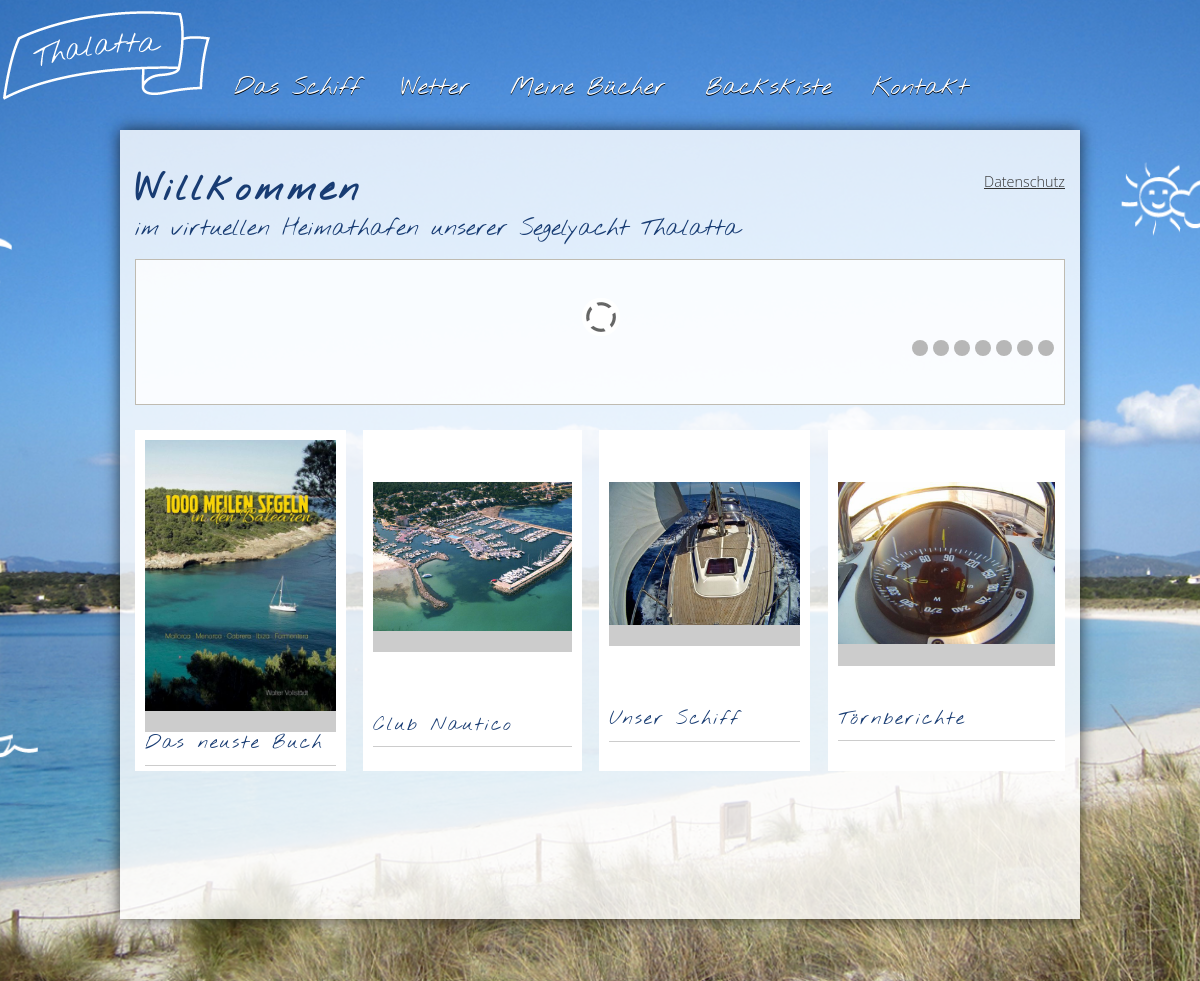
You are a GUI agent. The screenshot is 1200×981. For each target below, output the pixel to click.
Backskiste (768, 87)
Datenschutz (1024, 181)
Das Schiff (297, 87)
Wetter (435, 87)
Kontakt (920, 87)
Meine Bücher (587, 87)
